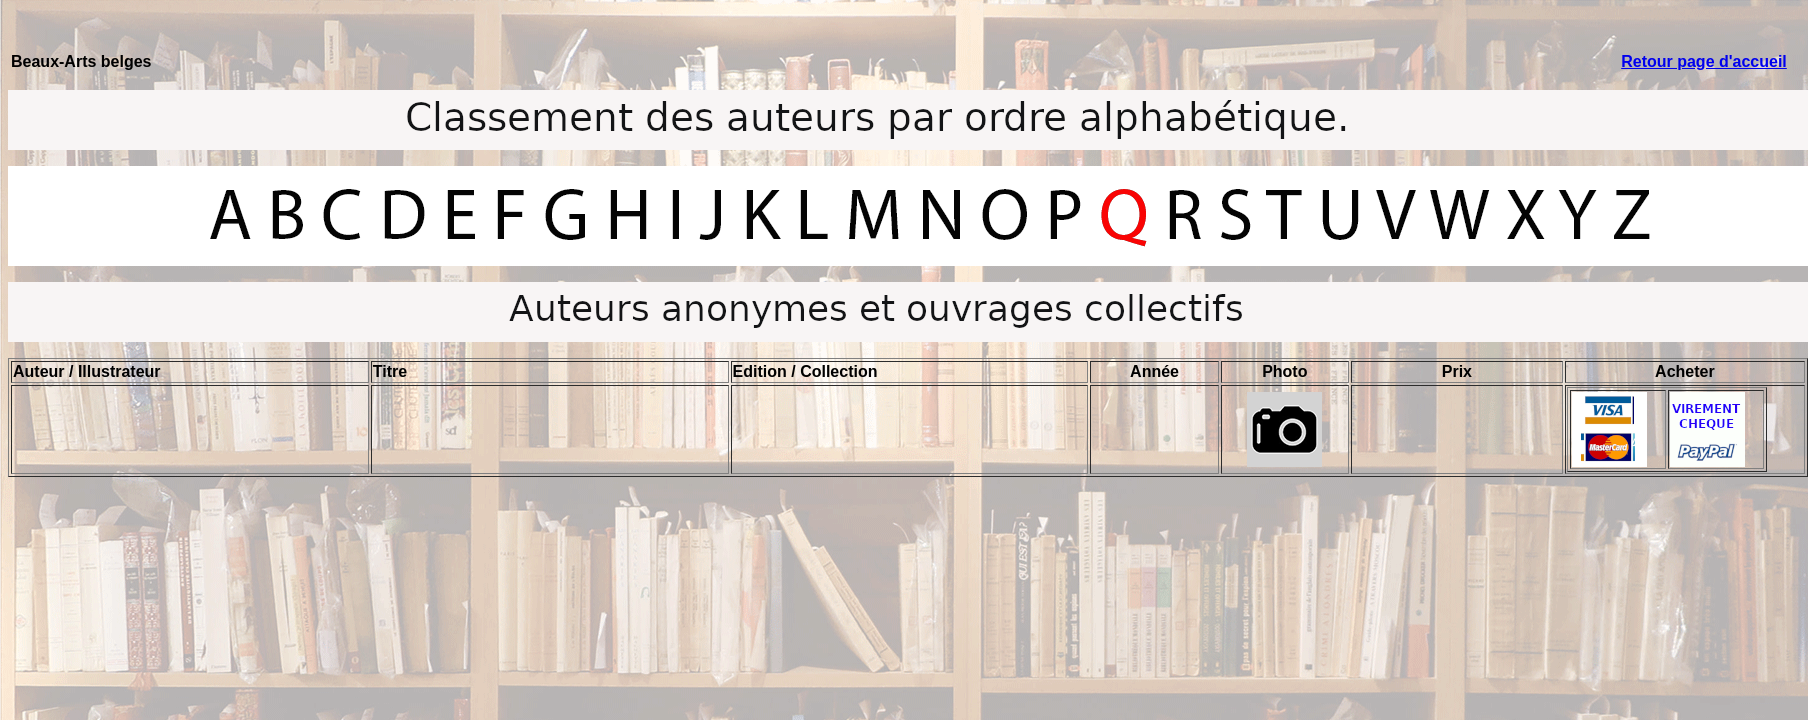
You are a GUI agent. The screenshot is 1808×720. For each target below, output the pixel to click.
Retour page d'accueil (1704, 61)
